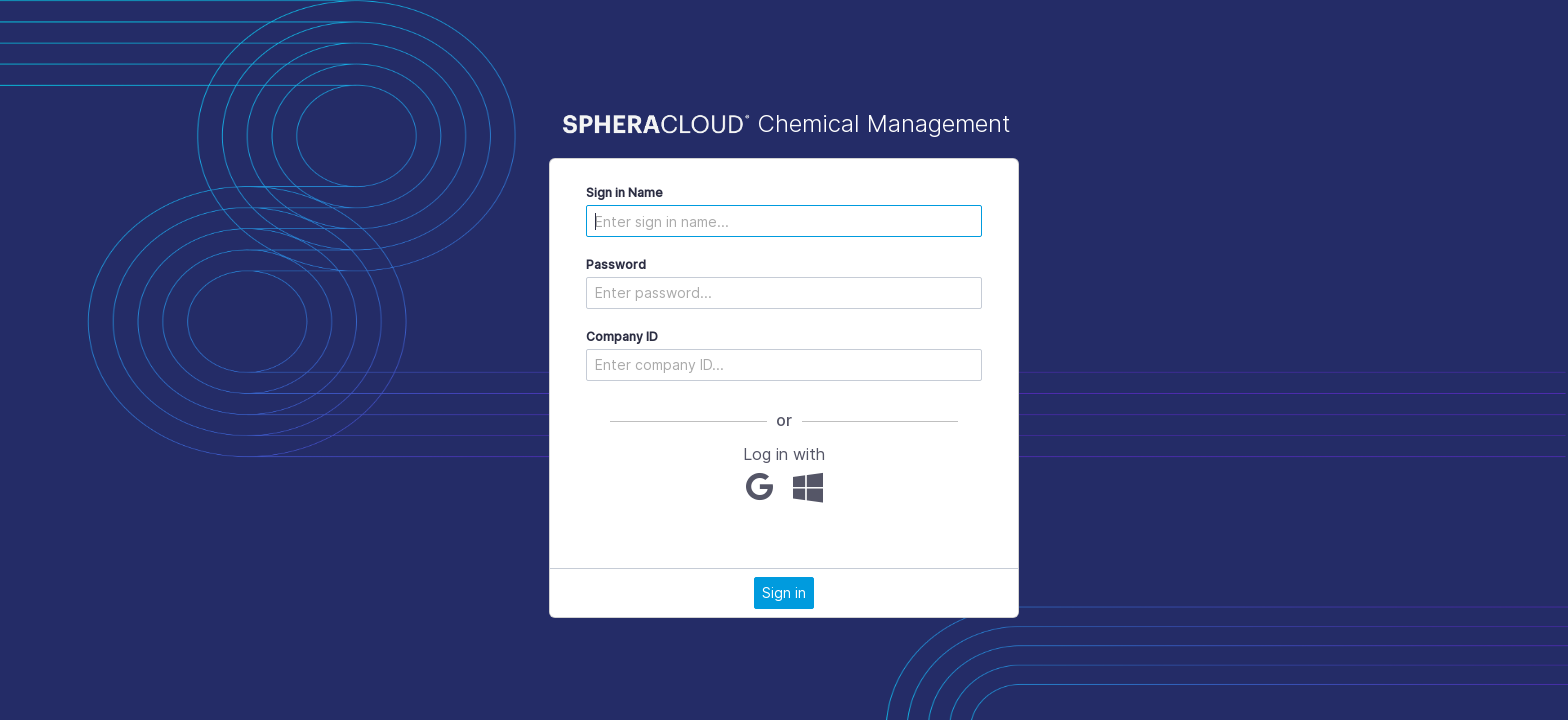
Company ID (622, 336)
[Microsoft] (808, 487)
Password (616, 264)
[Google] (759, 487)
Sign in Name (624, 192)
